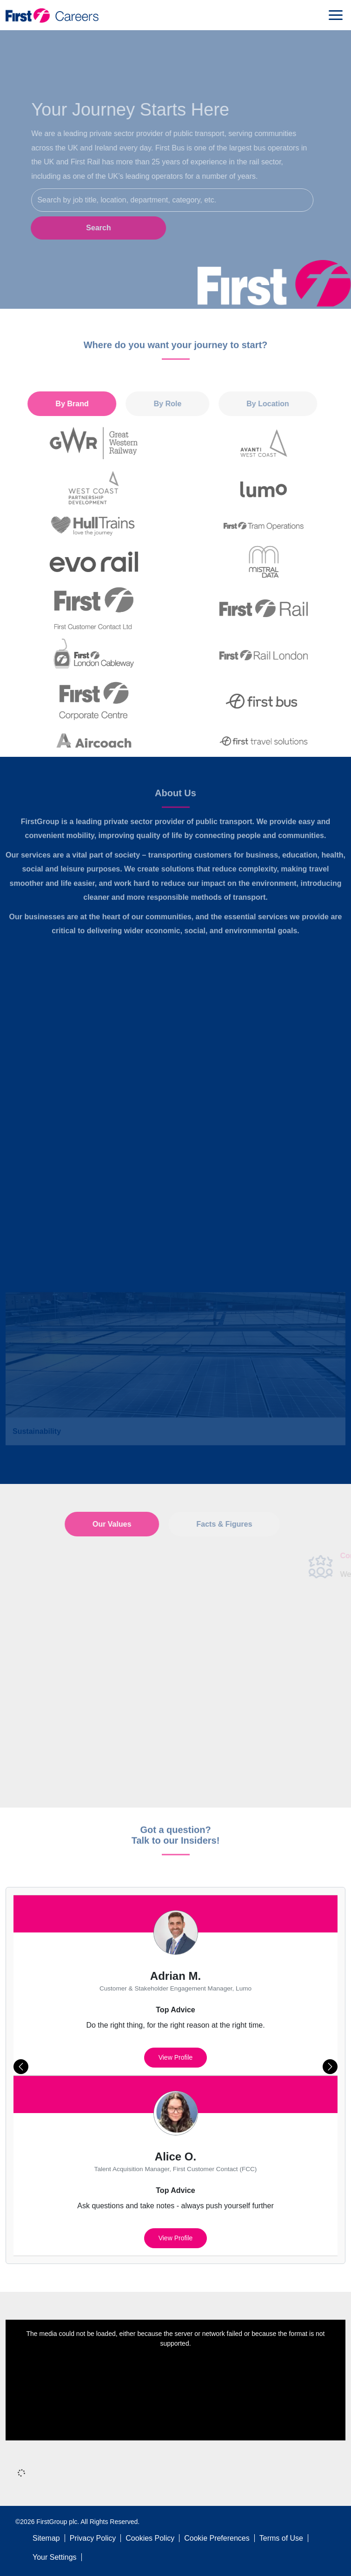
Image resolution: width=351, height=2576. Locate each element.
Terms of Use (281, 2538)
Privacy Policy (93, 2538)
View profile (176, 2057)
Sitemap (46, 2538)
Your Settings (55, 2557)
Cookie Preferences (217, 2538)
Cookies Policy (150, 2538)
